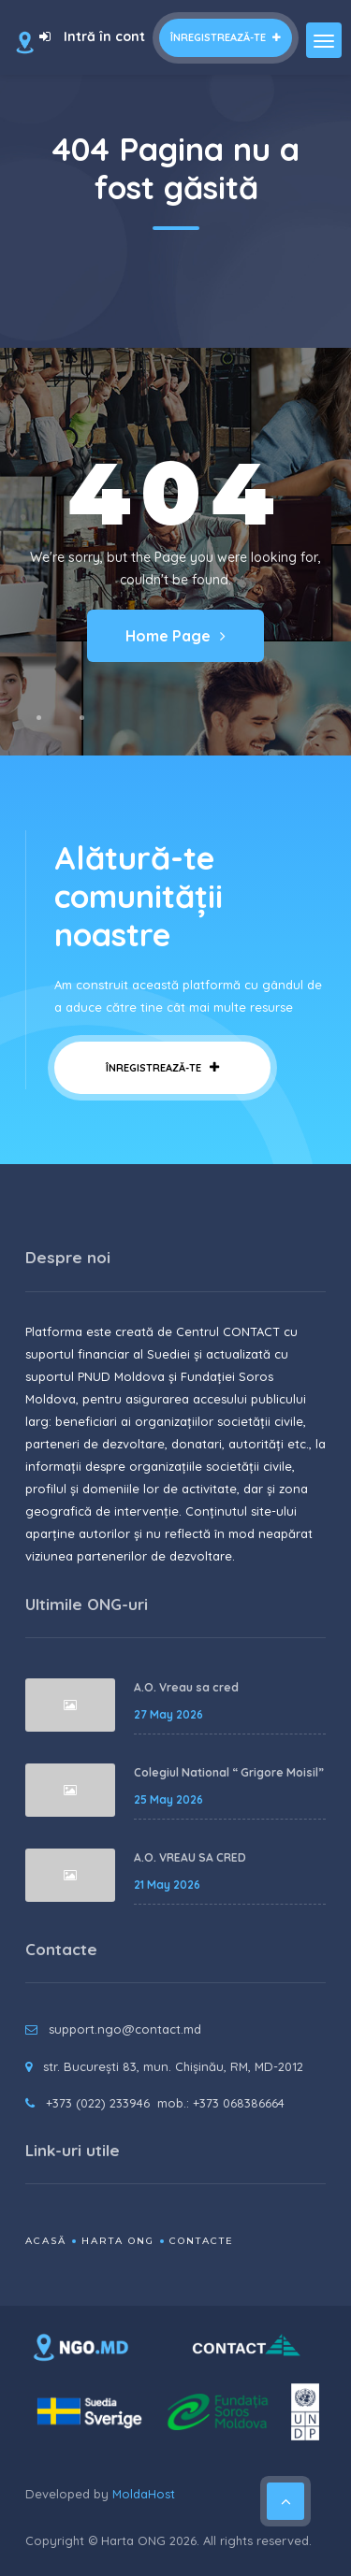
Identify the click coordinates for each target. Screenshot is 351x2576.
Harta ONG (117, 2241)
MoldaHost (143, 2493)
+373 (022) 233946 (98, 2102)
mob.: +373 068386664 (221, 2102)
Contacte (201, 2241)
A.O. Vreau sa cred (186, 1687)
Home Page (175, 635)
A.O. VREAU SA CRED (190, 1857)
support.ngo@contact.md (125, 2029)
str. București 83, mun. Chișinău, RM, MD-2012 (173, 2066)
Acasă (45, 2241)
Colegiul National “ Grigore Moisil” (229, 1772)
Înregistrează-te (225, 37)
